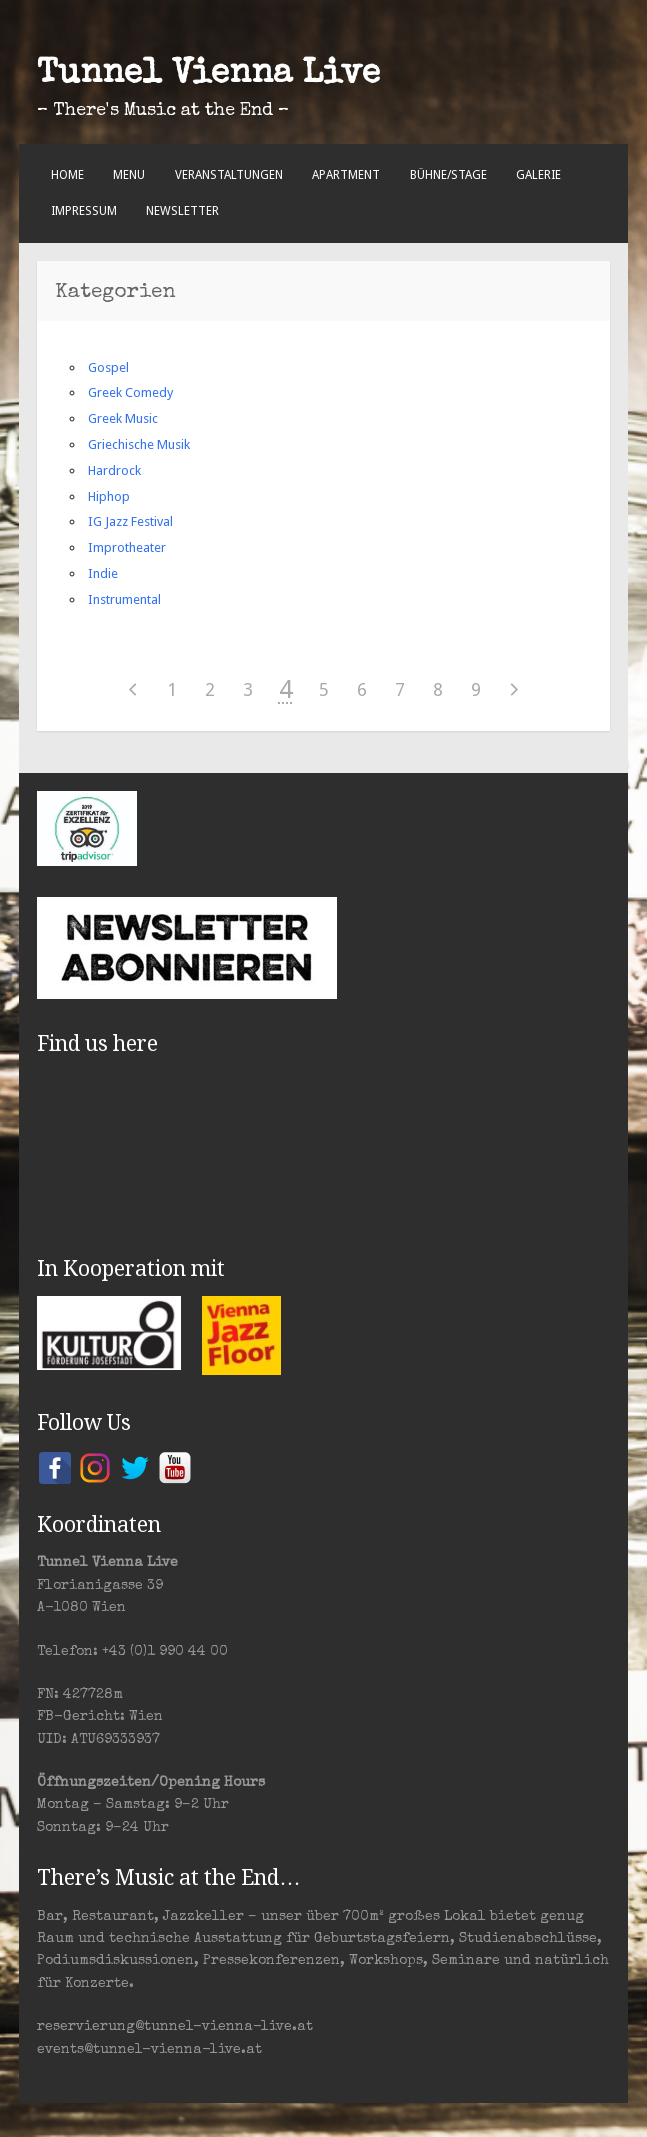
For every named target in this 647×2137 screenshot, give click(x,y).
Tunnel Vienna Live (208, 75)
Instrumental (124, 599)
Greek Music (123, 418)
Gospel (108, 367)
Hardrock (114, 470)
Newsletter (182, 211)
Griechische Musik (139, 444)
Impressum (84, 211)
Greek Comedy (130, 392)
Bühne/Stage (448, 175)
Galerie (538, 175)
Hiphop (109, 496)
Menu (129, 175)
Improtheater (127, 547)
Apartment (346, 175)
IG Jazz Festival (130, 521)
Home (67, 175)
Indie (103, 573)
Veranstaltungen (229, 175)
